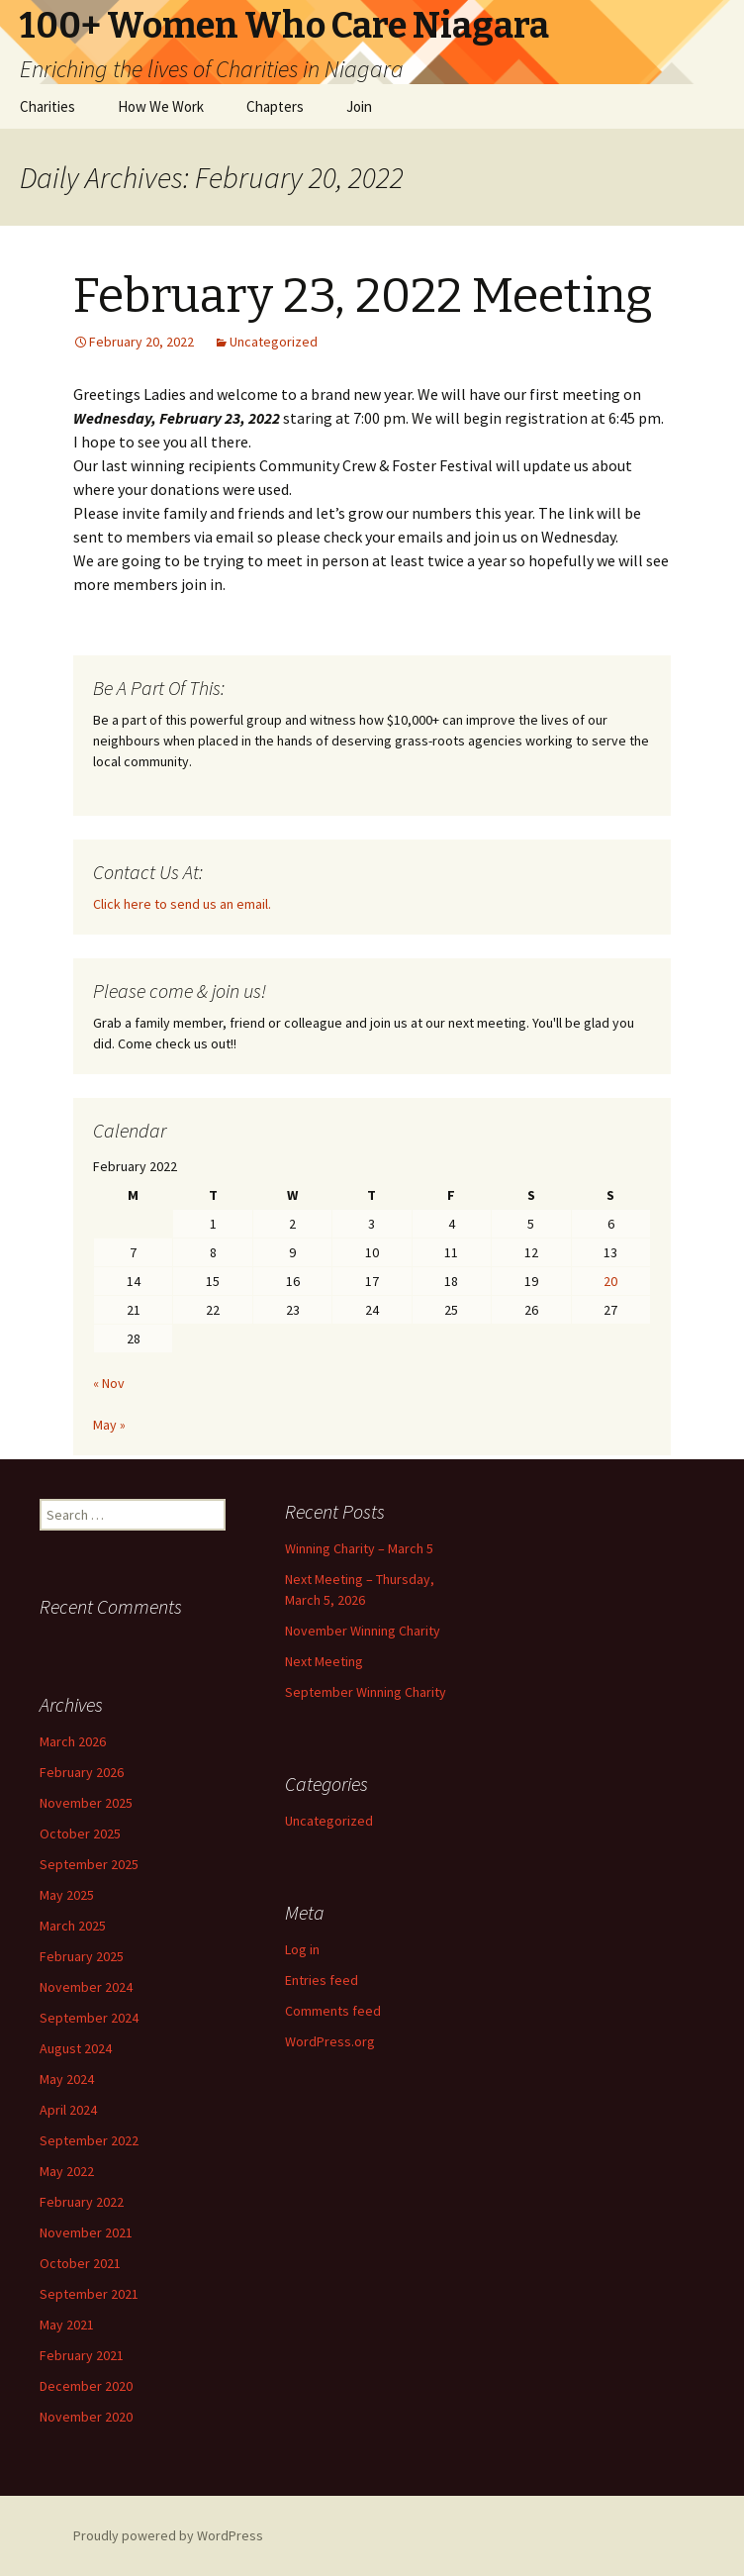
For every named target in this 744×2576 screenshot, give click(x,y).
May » (109, 1425)
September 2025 (89, 1864)
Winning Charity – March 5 (359, 1548)
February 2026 (82, 1772)
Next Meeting (324, 1661)
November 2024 (86, 1987)
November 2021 (86, 2232)
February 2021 (82, 2355)
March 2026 (73, 1741)
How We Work (161, 106)
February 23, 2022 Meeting (363, 296)
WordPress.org (330, 2041)
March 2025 (73, 1925)
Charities (47, 106)
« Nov (109, 1383)
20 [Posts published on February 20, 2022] (610, 1281)
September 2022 (89, 2140)
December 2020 (86, 2386)
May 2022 (67, 2171)
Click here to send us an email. (182, 904)
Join (359, 106)
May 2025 (67, 1895)
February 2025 (82, 1956)
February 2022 (82, 2202)
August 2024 (76, 2048)
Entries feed (321, 1980)
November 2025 (86, 1803)
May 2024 (67, 2079)
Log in (302, 1949)
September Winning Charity (365, 1692)
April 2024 (68, 2110)
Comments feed (333, 2011)
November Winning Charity (362, 1630)
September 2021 (89, 2294)
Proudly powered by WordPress (168, 2535)
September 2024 (89, 2018)
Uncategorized (274, 341)
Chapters (275, 106)
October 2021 (80, 2263)
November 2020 (86, 2417)
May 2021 (67, 2324)
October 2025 (80, 1833)
